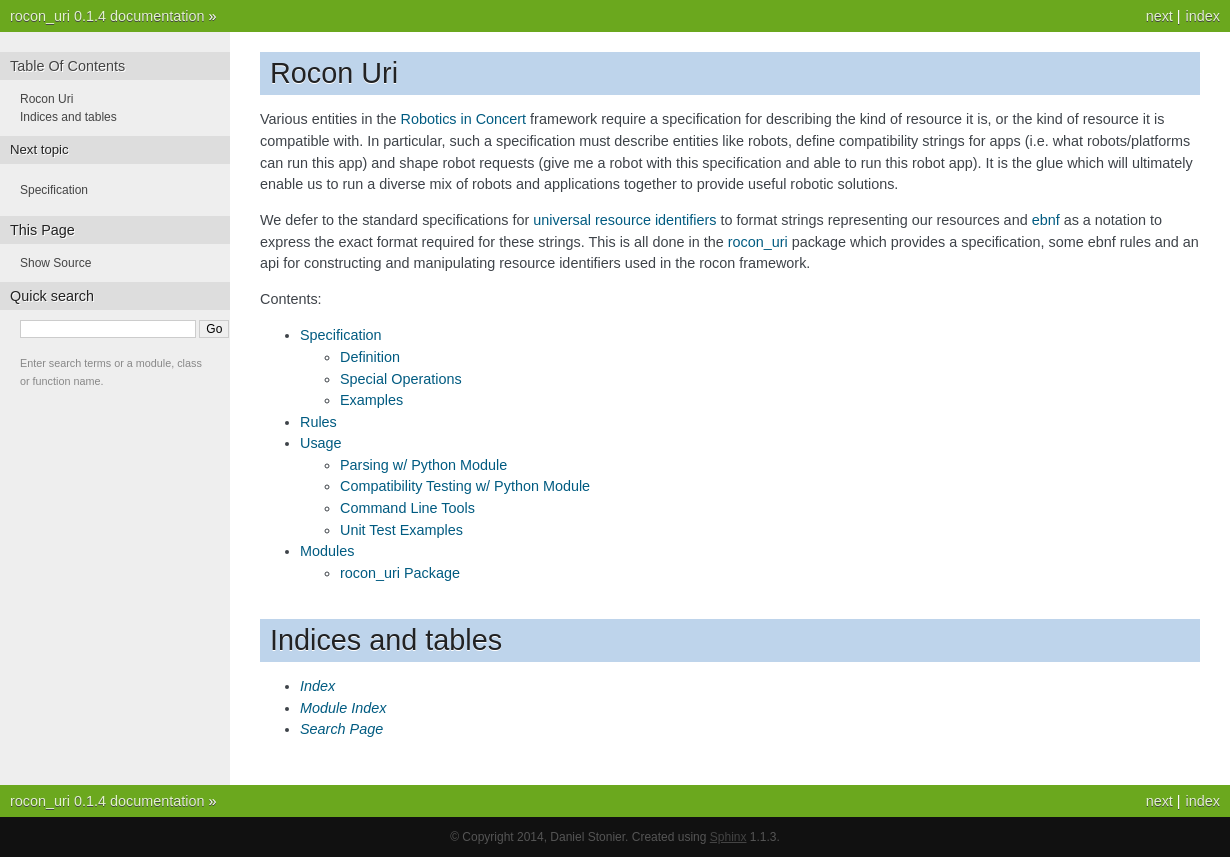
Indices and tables (68, 117)
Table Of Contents (67, 66)
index (1203, 16)
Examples (371, 400)
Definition (370, 357)
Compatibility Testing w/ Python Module (465, 486)
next (1159, 16)
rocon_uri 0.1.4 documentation (107, 16)
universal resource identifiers (624, 220)
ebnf (1046, 220)
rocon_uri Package (400, 573)
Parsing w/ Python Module (423, 465)
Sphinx (728, 837)
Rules (318, 422)
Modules (327, 551)
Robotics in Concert (464, 119)
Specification (341, 335)
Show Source (55, 263)
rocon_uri (758, 242)
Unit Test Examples (401, 530)
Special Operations (401, 379)
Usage (321, 443)
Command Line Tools (407, 508)
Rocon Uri (46, 99)
